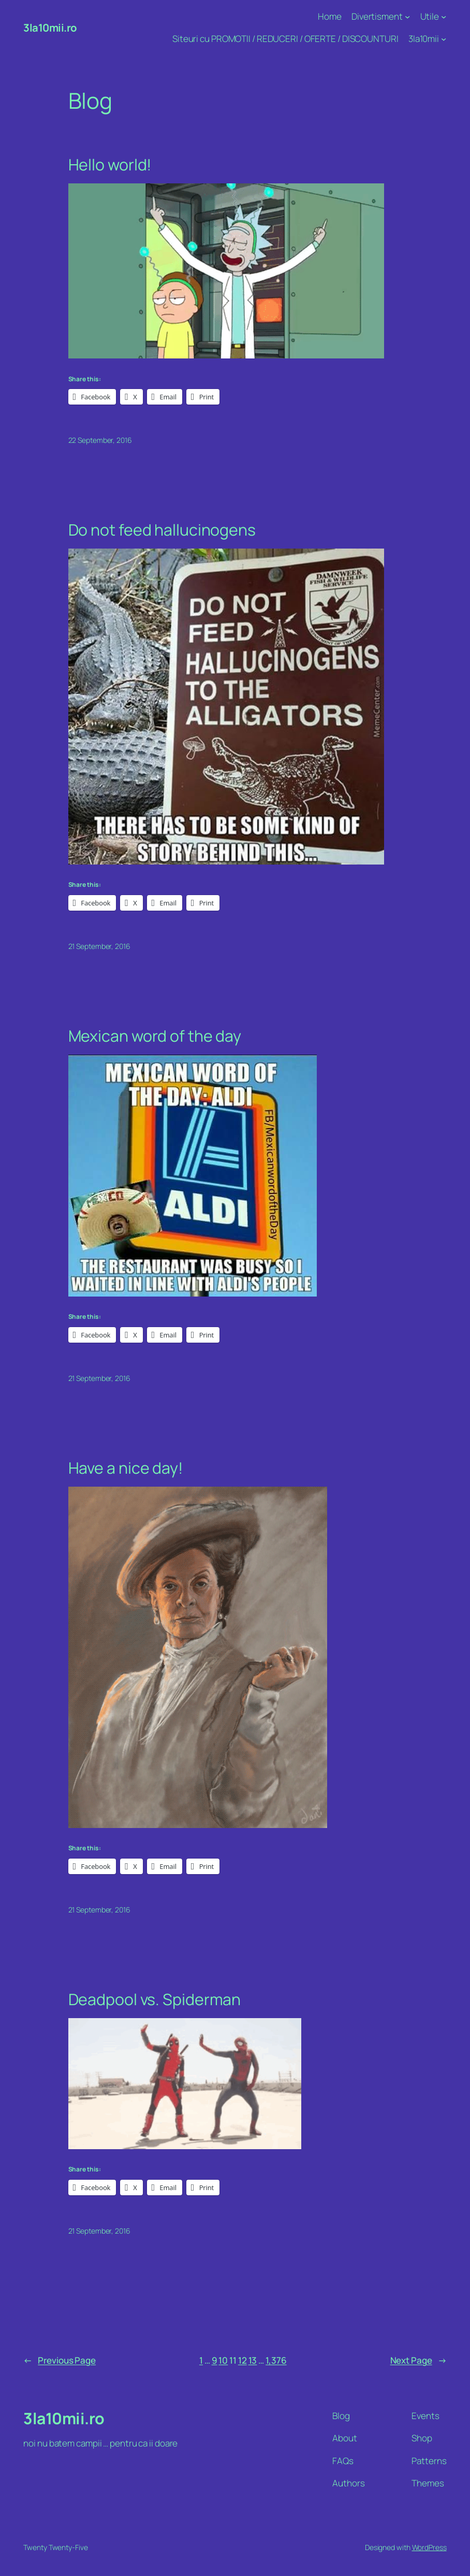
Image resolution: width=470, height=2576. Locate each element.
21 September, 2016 (99, 946)
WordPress (429, 2547)
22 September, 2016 (100, 440)
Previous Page (59, 2360)
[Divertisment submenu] (407, 16)
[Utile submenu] (443, 16)
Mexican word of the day (155, 1036)
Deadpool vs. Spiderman (154, 1999)
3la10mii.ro (50, 27)
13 (252, 2360)
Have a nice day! (125, 1468)
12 (242, 2360)
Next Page (418, 2360)
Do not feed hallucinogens (162, 530)
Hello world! (110, 165)
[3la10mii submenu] (443, 38)
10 (223, 2360)
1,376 (276, 2360)
